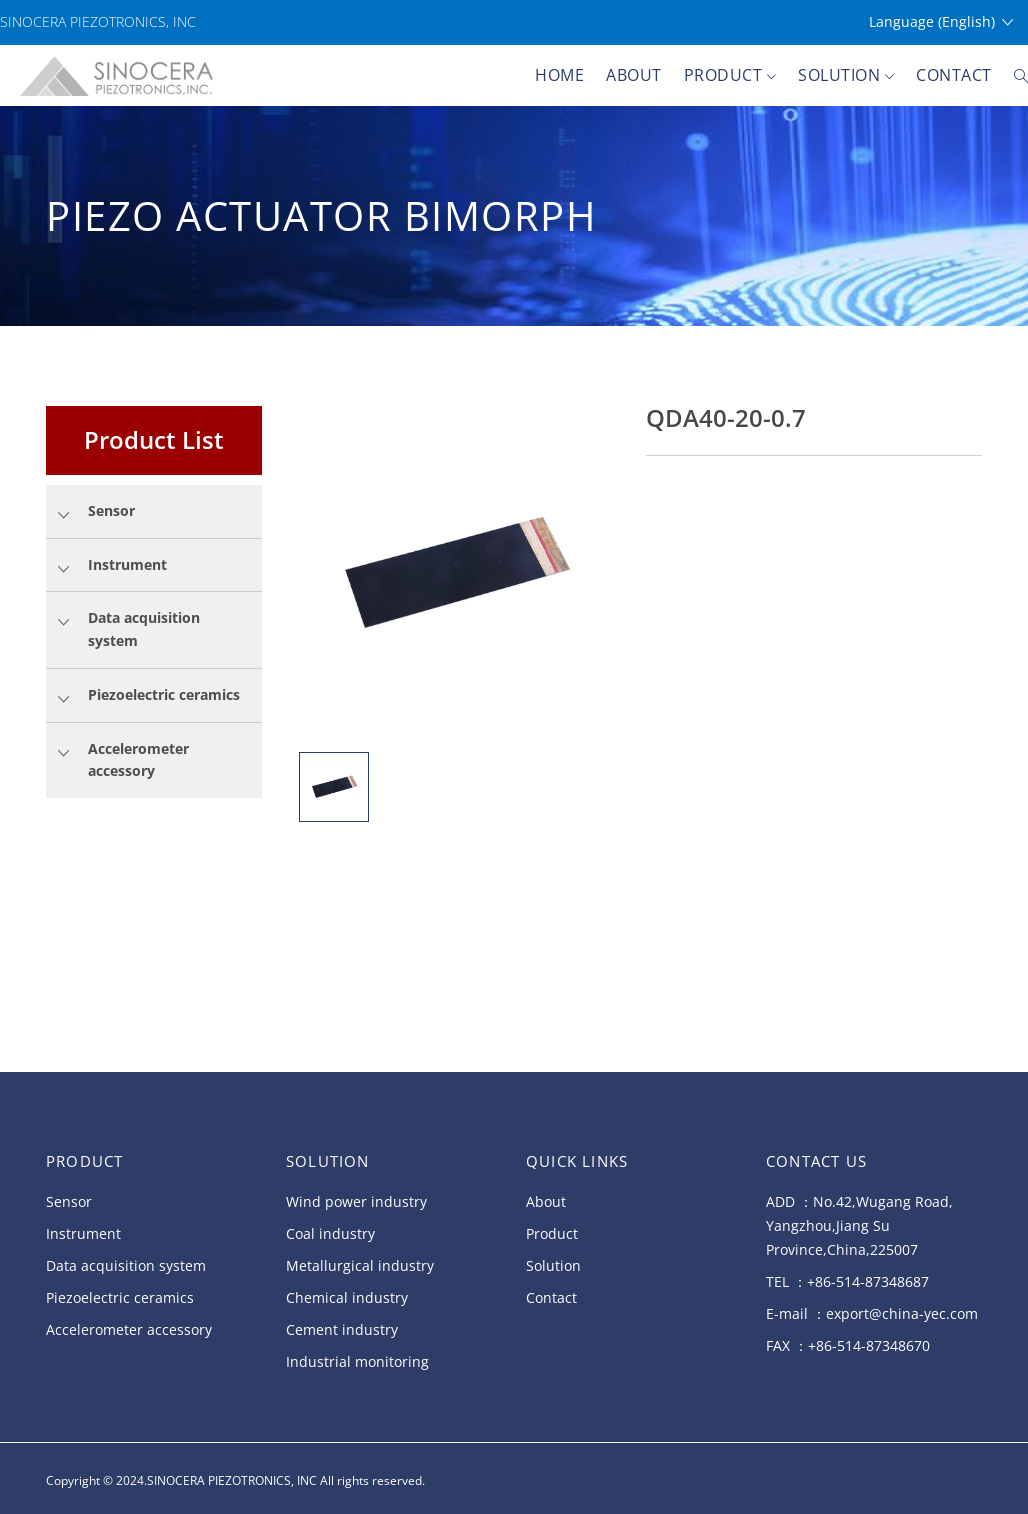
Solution (846, 76)
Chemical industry (347, 1297)
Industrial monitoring (357, 1361)
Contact (954, 75)
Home (559, 75)
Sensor (69, 1201)
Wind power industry (356, 1201)
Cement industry (342, 1329)
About (634, 75)
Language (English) (941, 22)
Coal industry (330, 1233)
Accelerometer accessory (129, 1329)
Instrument (83, 1233)
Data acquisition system (126, 1265)
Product (730, 76)
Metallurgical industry (360, 1265)
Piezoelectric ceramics (120, 1297)
